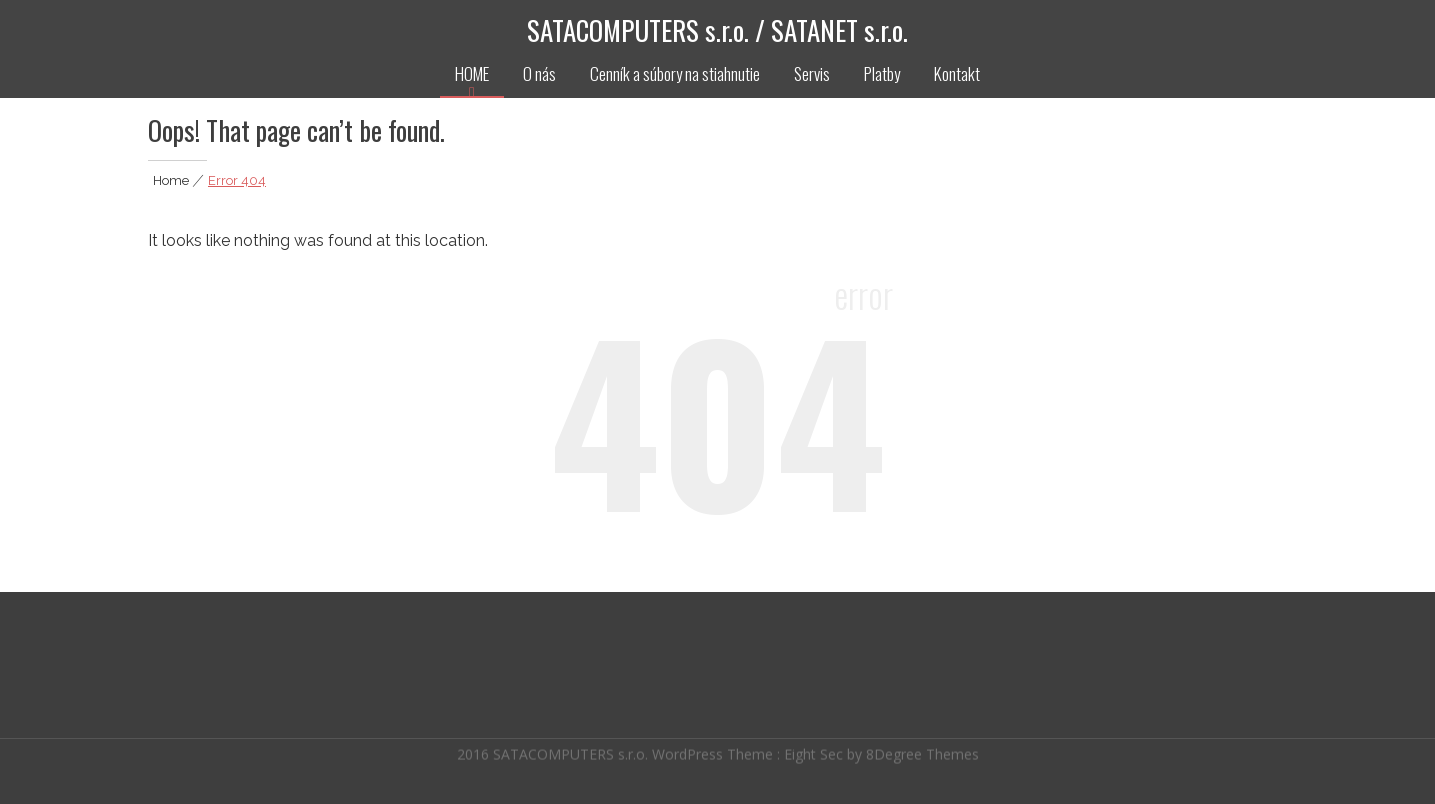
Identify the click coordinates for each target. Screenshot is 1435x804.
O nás (539, 73)
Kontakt (957, 73)
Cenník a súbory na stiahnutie (675, 73)
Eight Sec (815, 752)
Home (171, 180)
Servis (812, 73)
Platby (882, 73)
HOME (472, 73)
